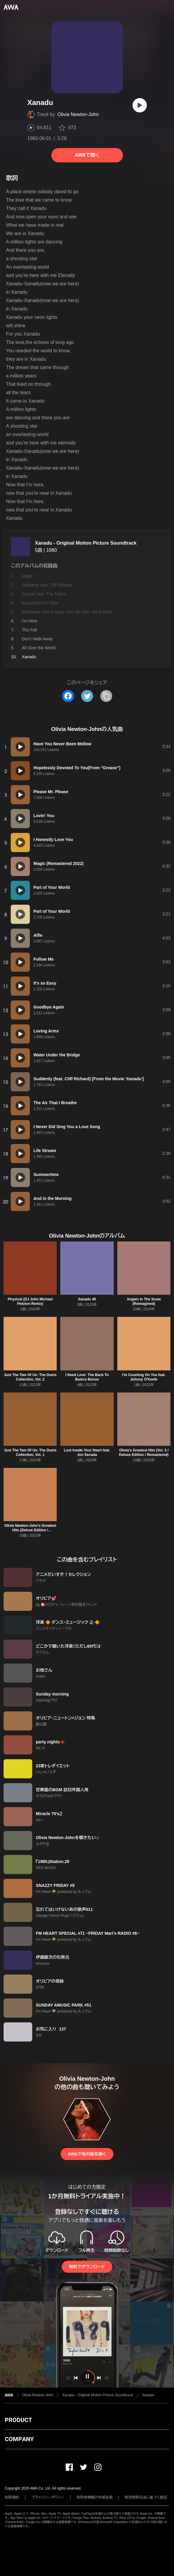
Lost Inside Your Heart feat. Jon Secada (87, 1452)
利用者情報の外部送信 (95, 2497)
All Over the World (39, 647)
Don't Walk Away (37, 638)
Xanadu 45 (87, 1299)
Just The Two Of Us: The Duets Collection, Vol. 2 (30, 1377)
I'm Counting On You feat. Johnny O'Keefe (144, 1377)
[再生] (140, 105)
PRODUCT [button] (18, 2419)
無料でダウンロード (87, 2266)
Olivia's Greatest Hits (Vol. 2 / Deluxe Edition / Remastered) (144, 1452)
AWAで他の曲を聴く (87, 2154)
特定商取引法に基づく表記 (146, 2497)
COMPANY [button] (19, 2439)
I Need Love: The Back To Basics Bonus (87, 1377)
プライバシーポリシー (47, 2497)
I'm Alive (29, 621)
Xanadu (148, 2395)
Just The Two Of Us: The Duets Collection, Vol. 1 (30, 1452)
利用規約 (12, 2497)
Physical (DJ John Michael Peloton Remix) (30, 1301)
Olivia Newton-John (78, 114)
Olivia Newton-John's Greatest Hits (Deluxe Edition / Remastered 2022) (30, 1530)
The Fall (29, 629)
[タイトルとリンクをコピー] (106, 696)
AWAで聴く (87, 155)
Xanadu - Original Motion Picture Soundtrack (85, 543)
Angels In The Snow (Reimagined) (144, 1301)
